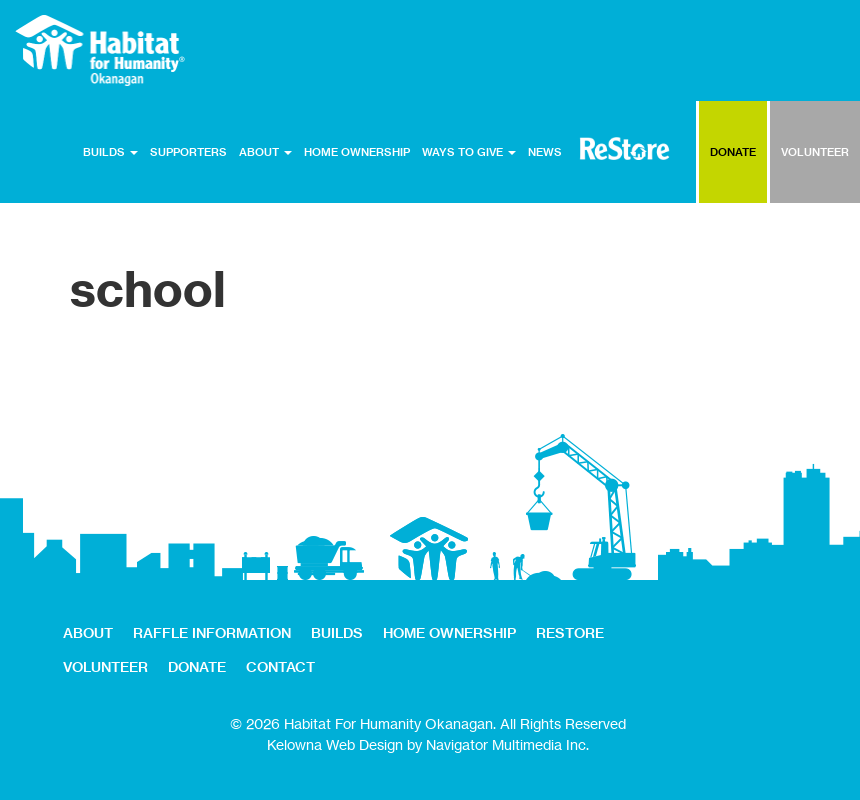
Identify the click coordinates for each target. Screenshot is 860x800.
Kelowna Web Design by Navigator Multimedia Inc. (428, 744)
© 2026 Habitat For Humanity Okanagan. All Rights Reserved (428, 723)
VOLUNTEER (815, 152)
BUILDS (110, 152)
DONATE (733, 152)
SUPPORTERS (188, 152)
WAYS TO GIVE (469, 152)
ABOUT (265, 152)
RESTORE (624, 148)
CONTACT (280, 667)
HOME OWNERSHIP (357, 152)
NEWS (545, 152)
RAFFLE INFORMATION (212, 633)
